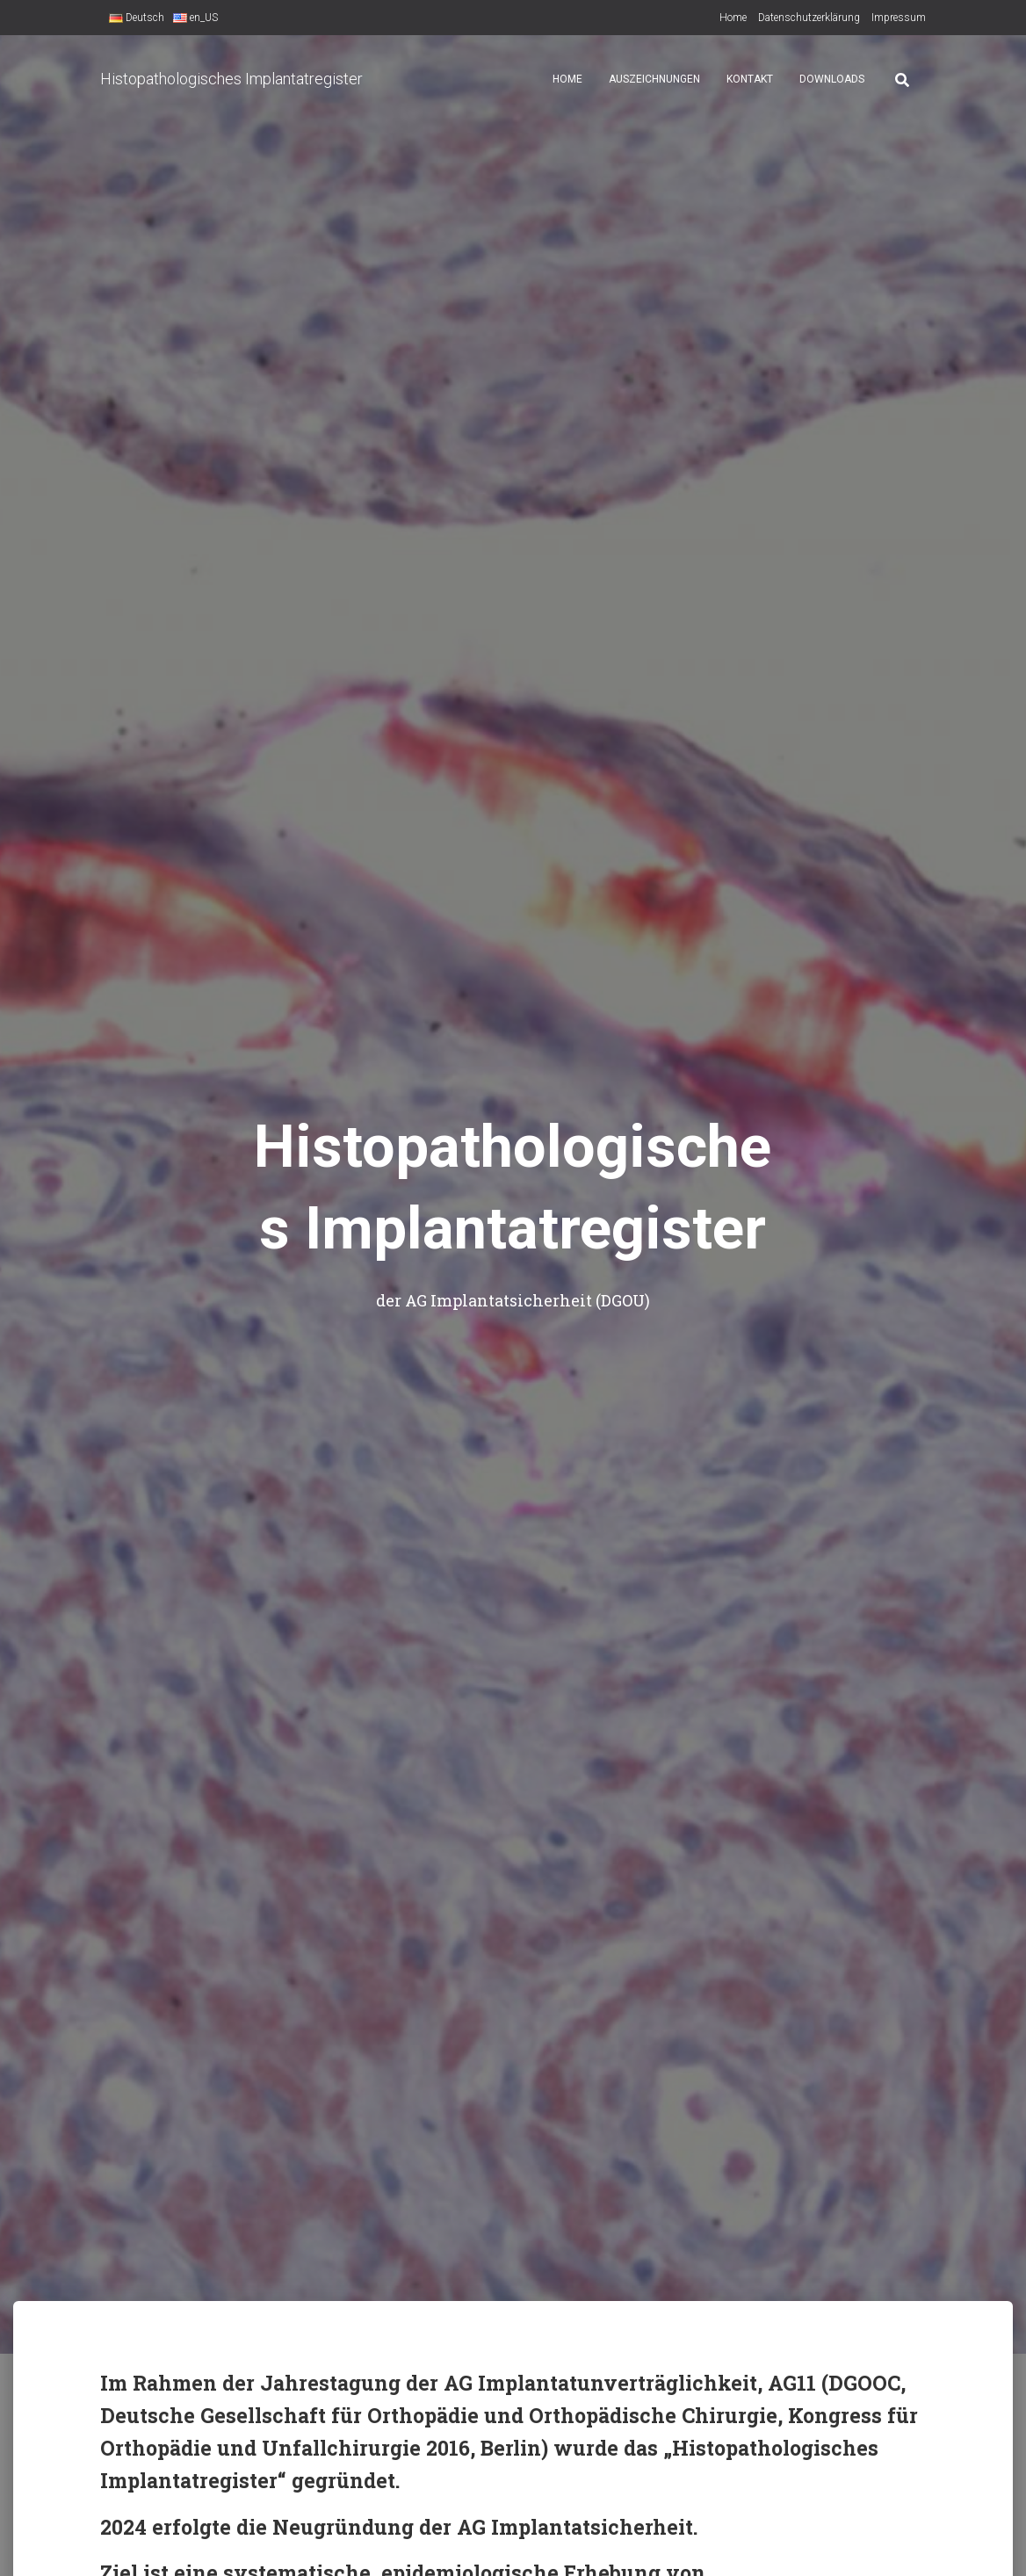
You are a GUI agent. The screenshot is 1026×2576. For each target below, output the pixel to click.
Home (733, 17)
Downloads (831, 79)
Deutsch (136, 17)
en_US (195, 17)
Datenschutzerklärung (809, 17)
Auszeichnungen (654, 79)
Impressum (898, 17)
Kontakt (749, 79)
